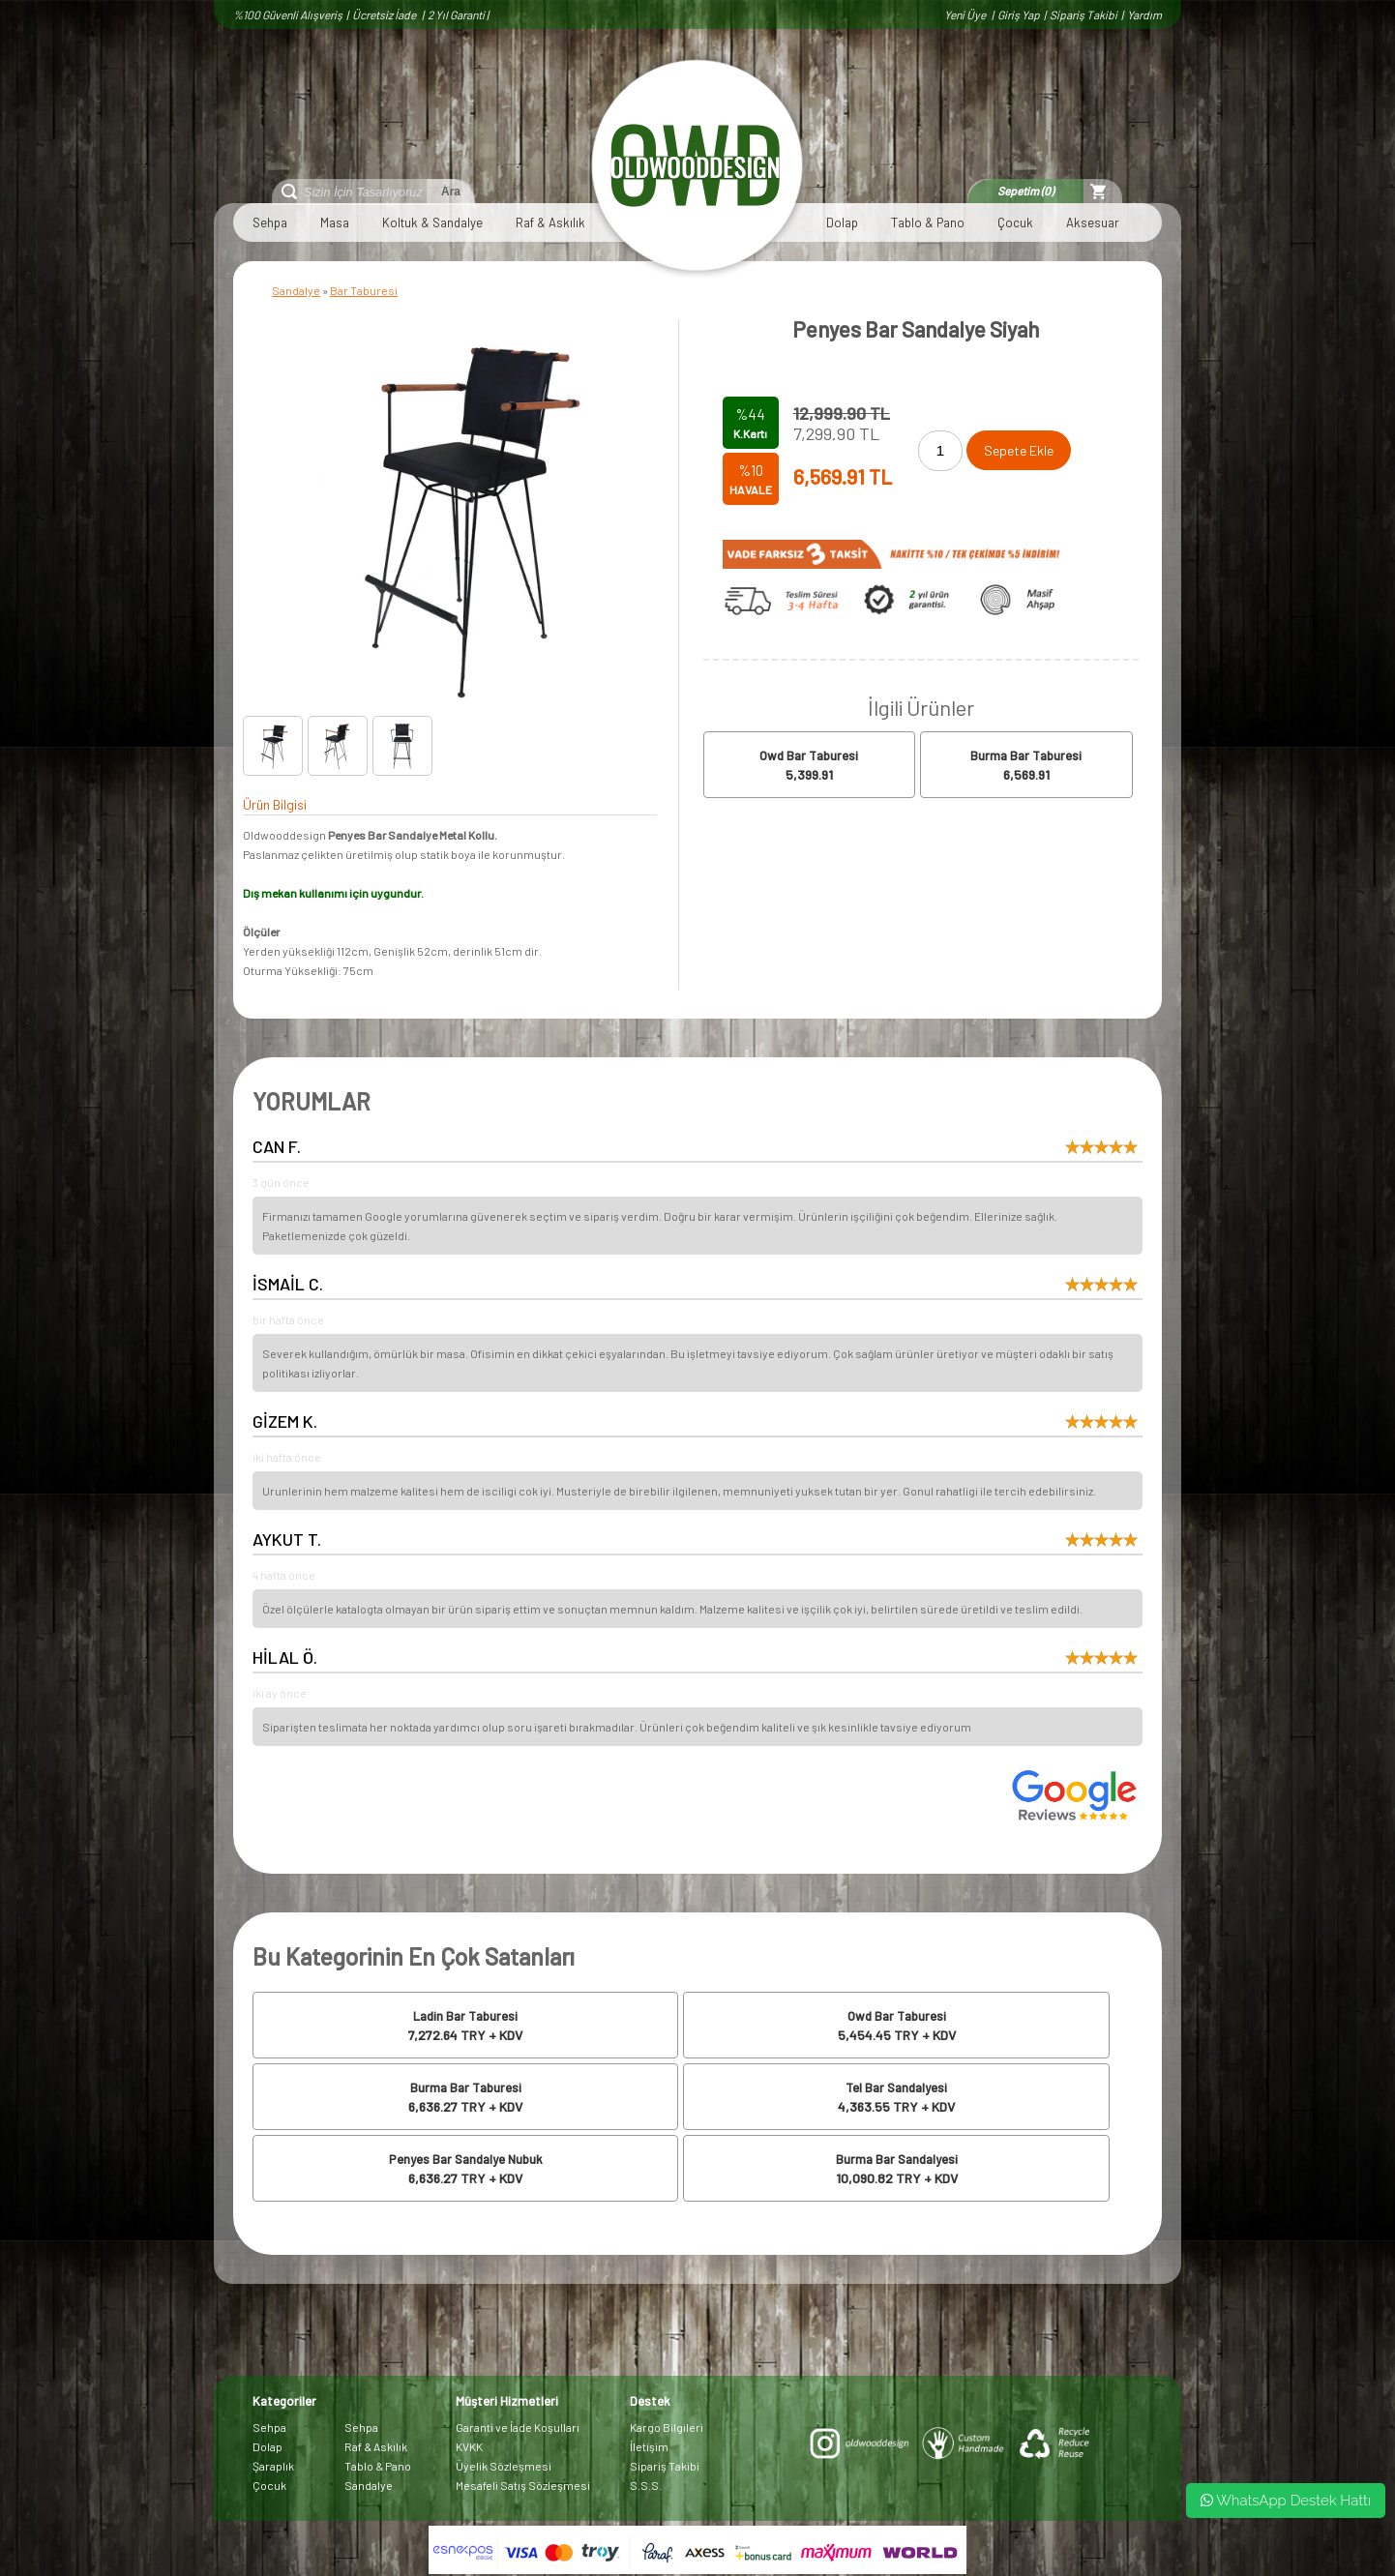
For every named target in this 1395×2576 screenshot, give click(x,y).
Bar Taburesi (364, 290)
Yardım (1144, 14)
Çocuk (1015, 222)
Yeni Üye (966, 14)
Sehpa (269, 222)
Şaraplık (273, 2465)
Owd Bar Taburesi (808, 755)
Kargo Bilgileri (666, 2427)
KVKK (469, 2446)
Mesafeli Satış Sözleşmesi (523, 2485)
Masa (334, 222)
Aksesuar (1092, 222)
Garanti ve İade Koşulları (517, 2427)
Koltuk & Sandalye (432, 222)
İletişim (649, 2446)
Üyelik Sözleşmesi (503, 2465)
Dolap (842, 222)
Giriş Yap (1018, 14)
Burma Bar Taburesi (1026, 755)
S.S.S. (646, 2485)
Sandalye (296, 290)
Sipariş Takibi (1083, 14)
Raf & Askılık (550, 222)
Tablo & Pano (928, 222)
